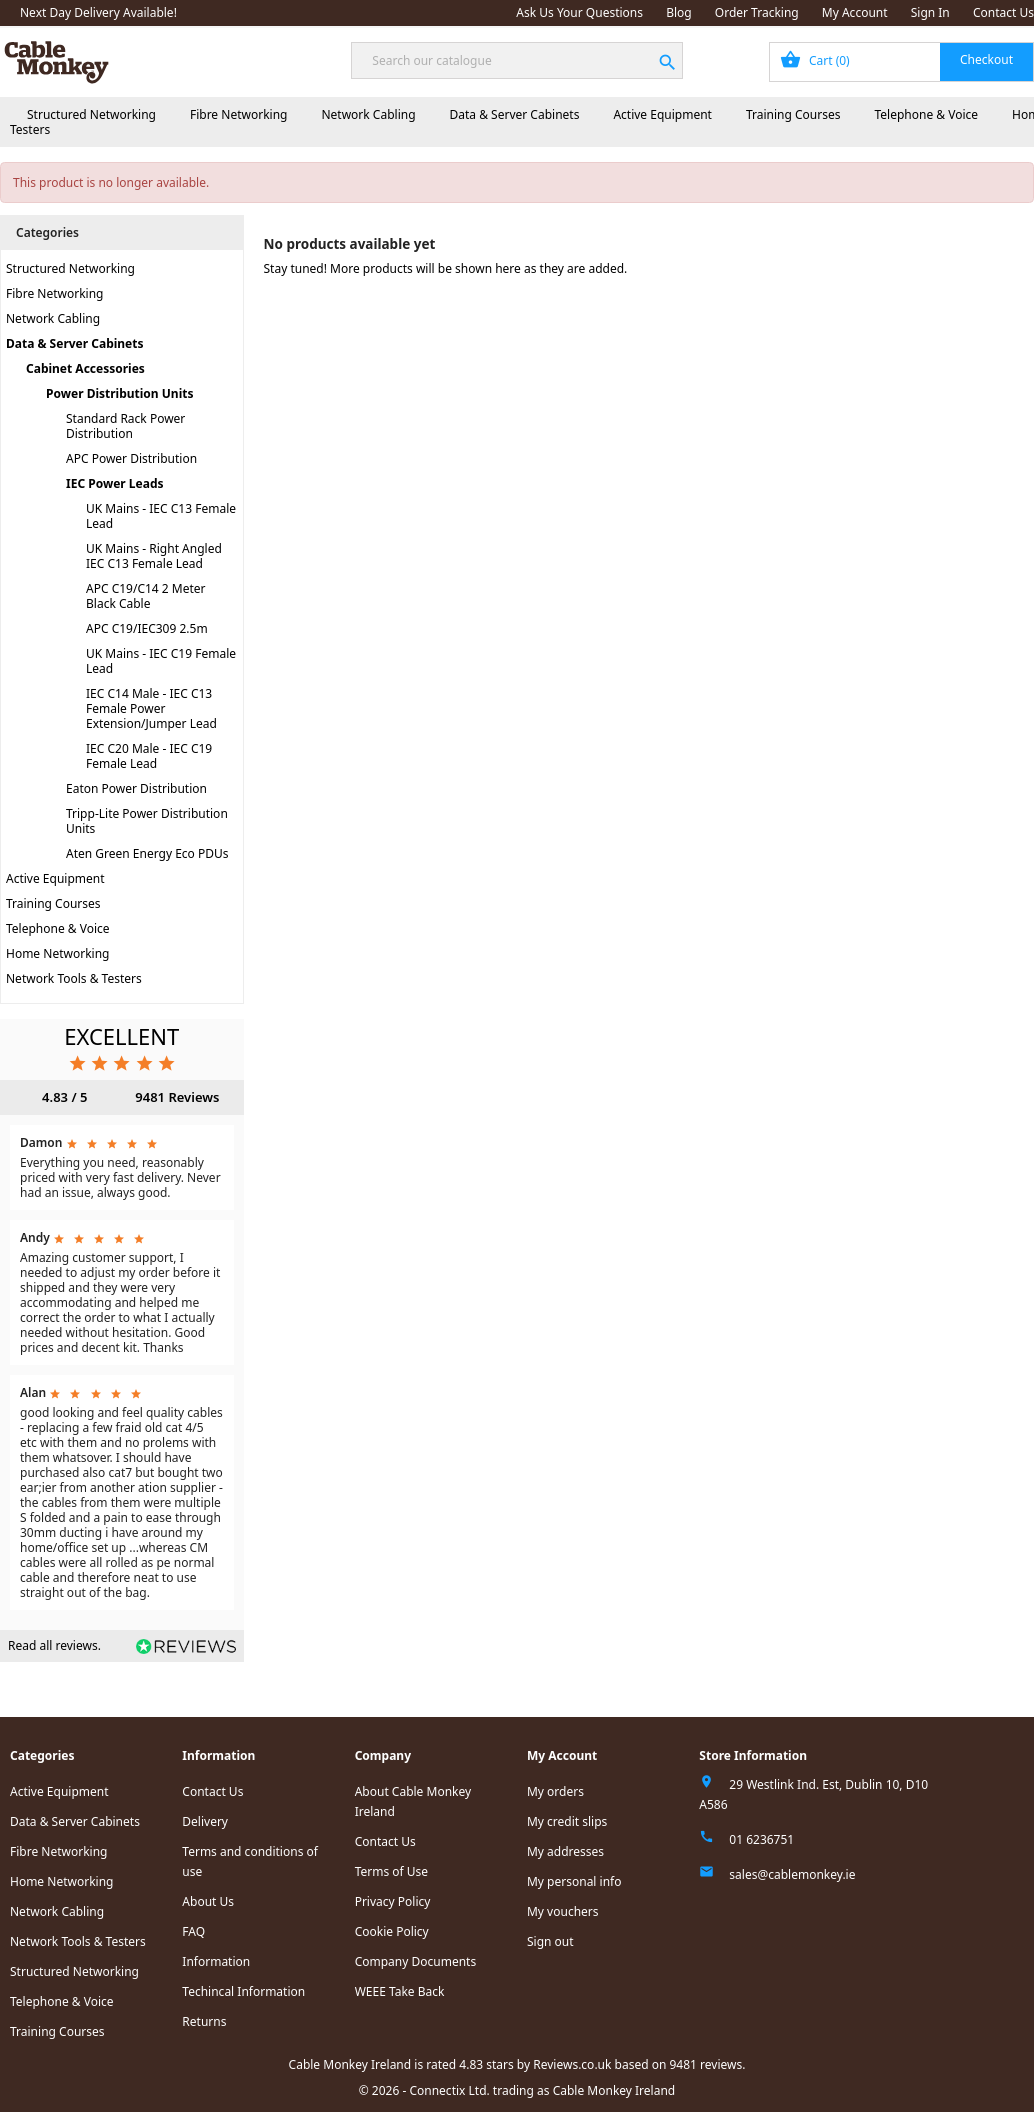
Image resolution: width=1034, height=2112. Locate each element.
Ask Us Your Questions (579, 12)
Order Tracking (757, 12)
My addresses (565, 1851)
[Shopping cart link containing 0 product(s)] (901, 62)
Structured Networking (91, 114)
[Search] (516, 60)
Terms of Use (391, 1871)
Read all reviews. (54, 1645)
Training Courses (793, 114)
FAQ (193, 1931)
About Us (208, 1901)
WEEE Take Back (400, 1991)
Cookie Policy (392, 1931)
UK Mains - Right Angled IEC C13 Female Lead (154, 556)
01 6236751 (761, 1839)
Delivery (205, 1821)
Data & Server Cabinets (515, 114)
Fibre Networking (238, 114)
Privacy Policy (393, 1901)
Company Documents (416, 1961)
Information (216, 1961)
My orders (555, 1791)
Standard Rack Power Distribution (125, 426)
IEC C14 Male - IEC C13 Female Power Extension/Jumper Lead (151, 708)
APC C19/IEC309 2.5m (147, 628)
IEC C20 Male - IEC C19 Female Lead (149, 756)
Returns (204, 2021)
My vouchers (563, 1911)
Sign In (930, 12)
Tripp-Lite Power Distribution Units (147, 821)
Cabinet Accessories (85, 368)
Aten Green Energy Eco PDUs (147, 853)
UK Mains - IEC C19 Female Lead (161, 661)
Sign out (550, 1941)
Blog (679, 12)
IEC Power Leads (115, 483)
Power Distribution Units (119, 393)
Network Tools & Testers (74, 978)
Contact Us (1003, 12)
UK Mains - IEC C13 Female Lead (161, 516)
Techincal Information (243, 1991)
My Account (855, 12)
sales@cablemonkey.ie (792, 1874)
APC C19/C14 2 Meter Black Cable (146, 596)
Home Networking (57, 953)
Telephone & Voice (926, 114)
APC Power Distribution (131, 458)
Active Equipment (662, 114)
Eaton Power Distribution (136, 788)
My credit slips (567, 1821)
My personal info (574, 1881)
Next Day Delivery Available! (98, 12)
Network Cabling (368, 114)
